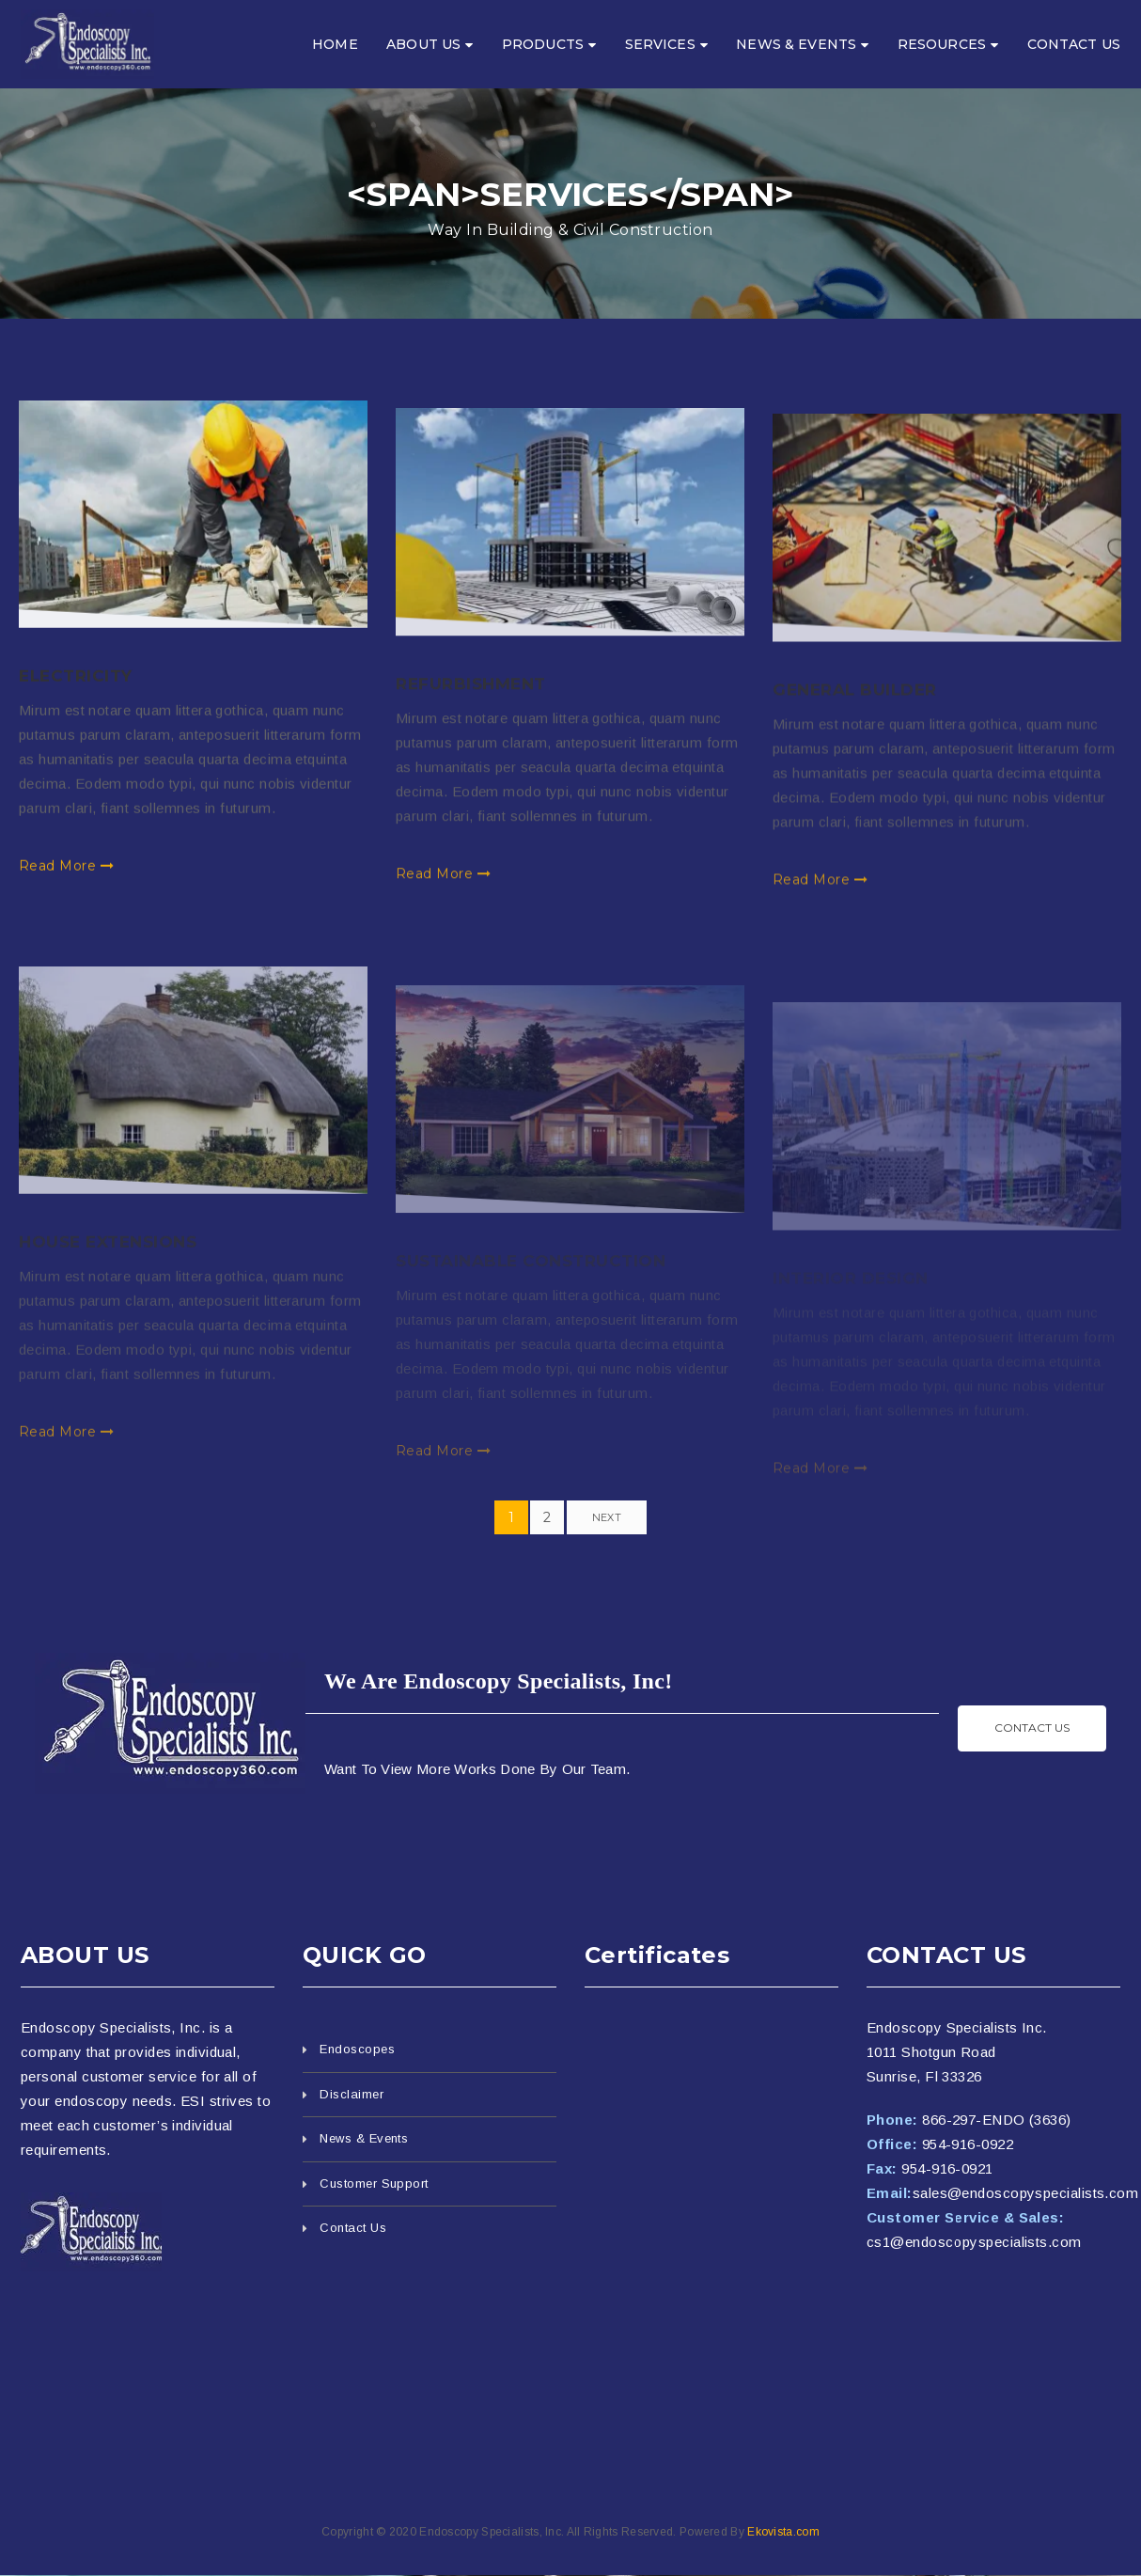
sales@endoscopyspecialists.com (1026, 2193)
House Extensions (107, 1291)
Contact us (1032, 1727)
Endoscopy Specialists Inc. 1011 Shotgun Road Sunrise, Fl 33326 (957, 2051)
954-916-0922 (967, 2144)
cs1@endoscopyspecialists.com (974, 2242)
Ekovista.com (783, 2531)
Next (606, 1517)
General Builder (855, 732)
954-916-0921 (947, 2168)
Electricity (76, 697)
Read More (66, 886)
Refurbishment (471, 718)
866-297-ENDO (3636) (996, 2120)
